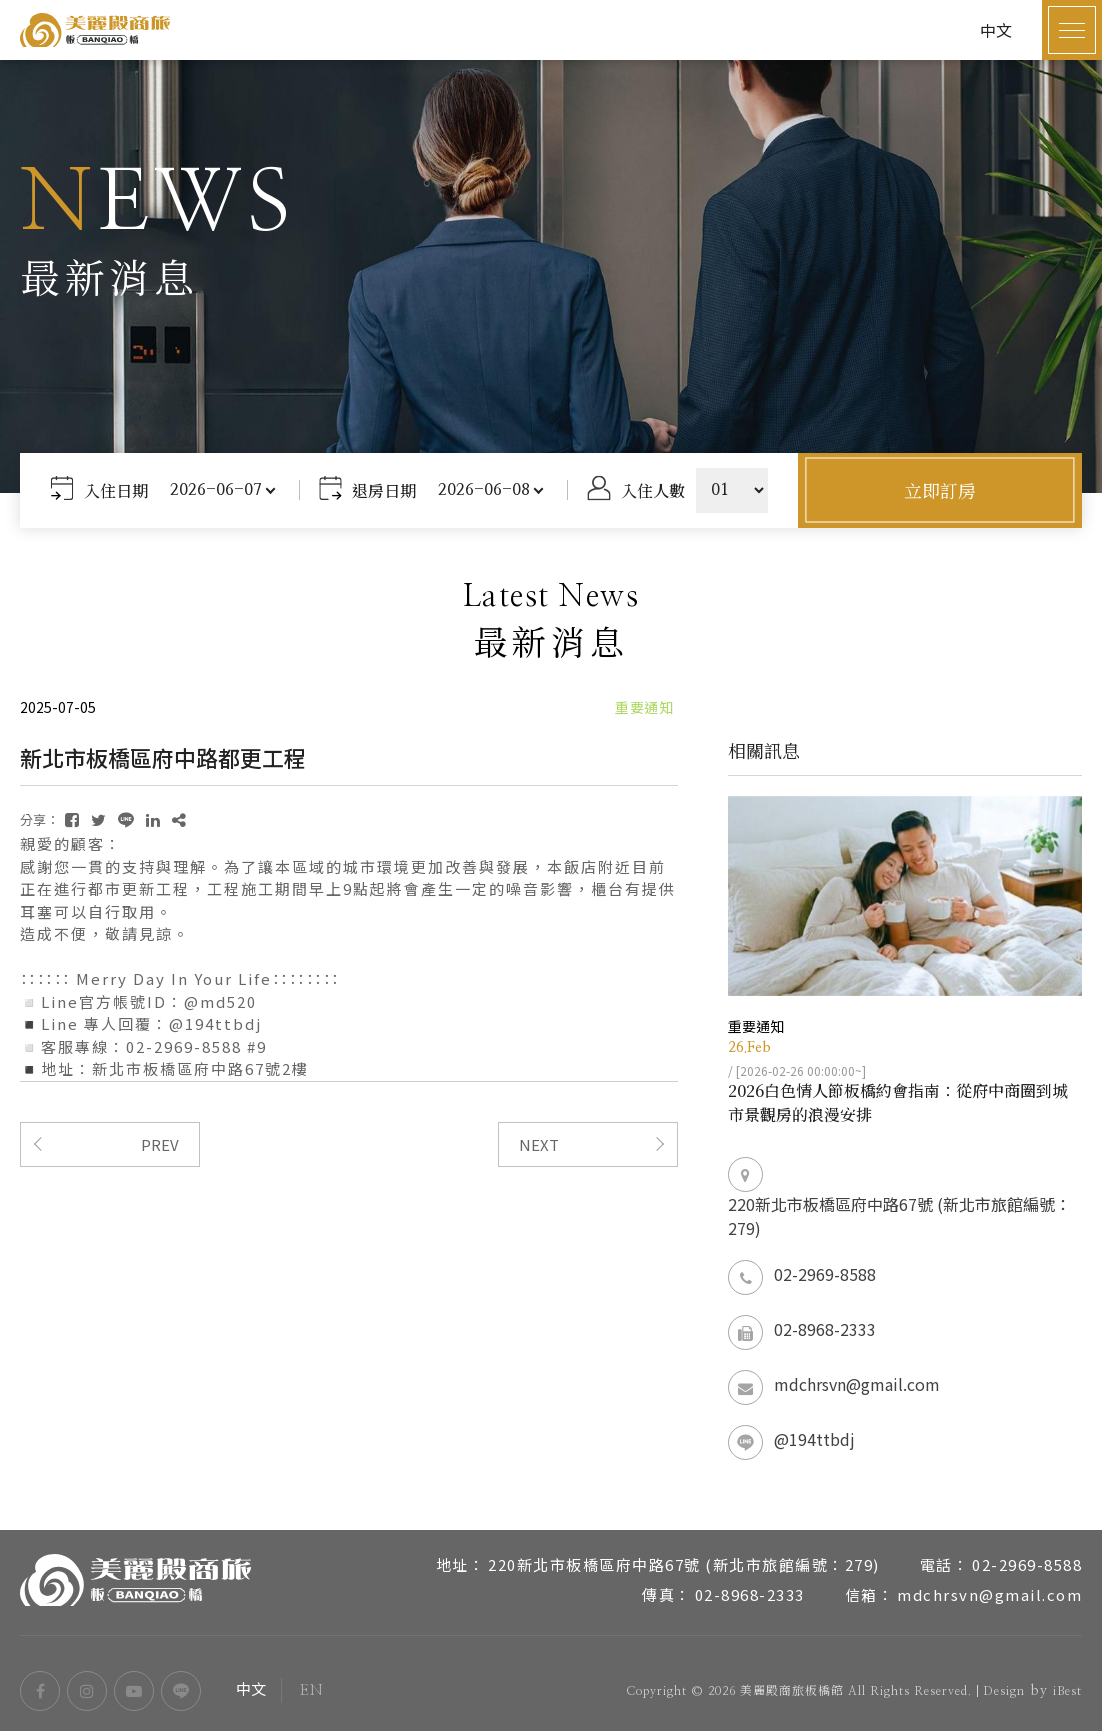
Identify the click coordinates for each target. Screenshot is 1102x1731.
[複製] (179, 819)
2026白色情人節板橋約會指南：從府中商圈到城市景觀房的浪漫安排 (898, 1102)
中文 (251, 1690)
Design (1004, 1691)
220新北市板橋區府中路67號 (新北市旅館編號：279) (899, 1216)
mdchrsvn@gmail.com (857, 1384)
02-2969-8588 (825, 1274)
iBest (1067, 1691)
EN (311, 1690)
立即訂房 (940, 490)
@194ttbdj (814, 1439)
